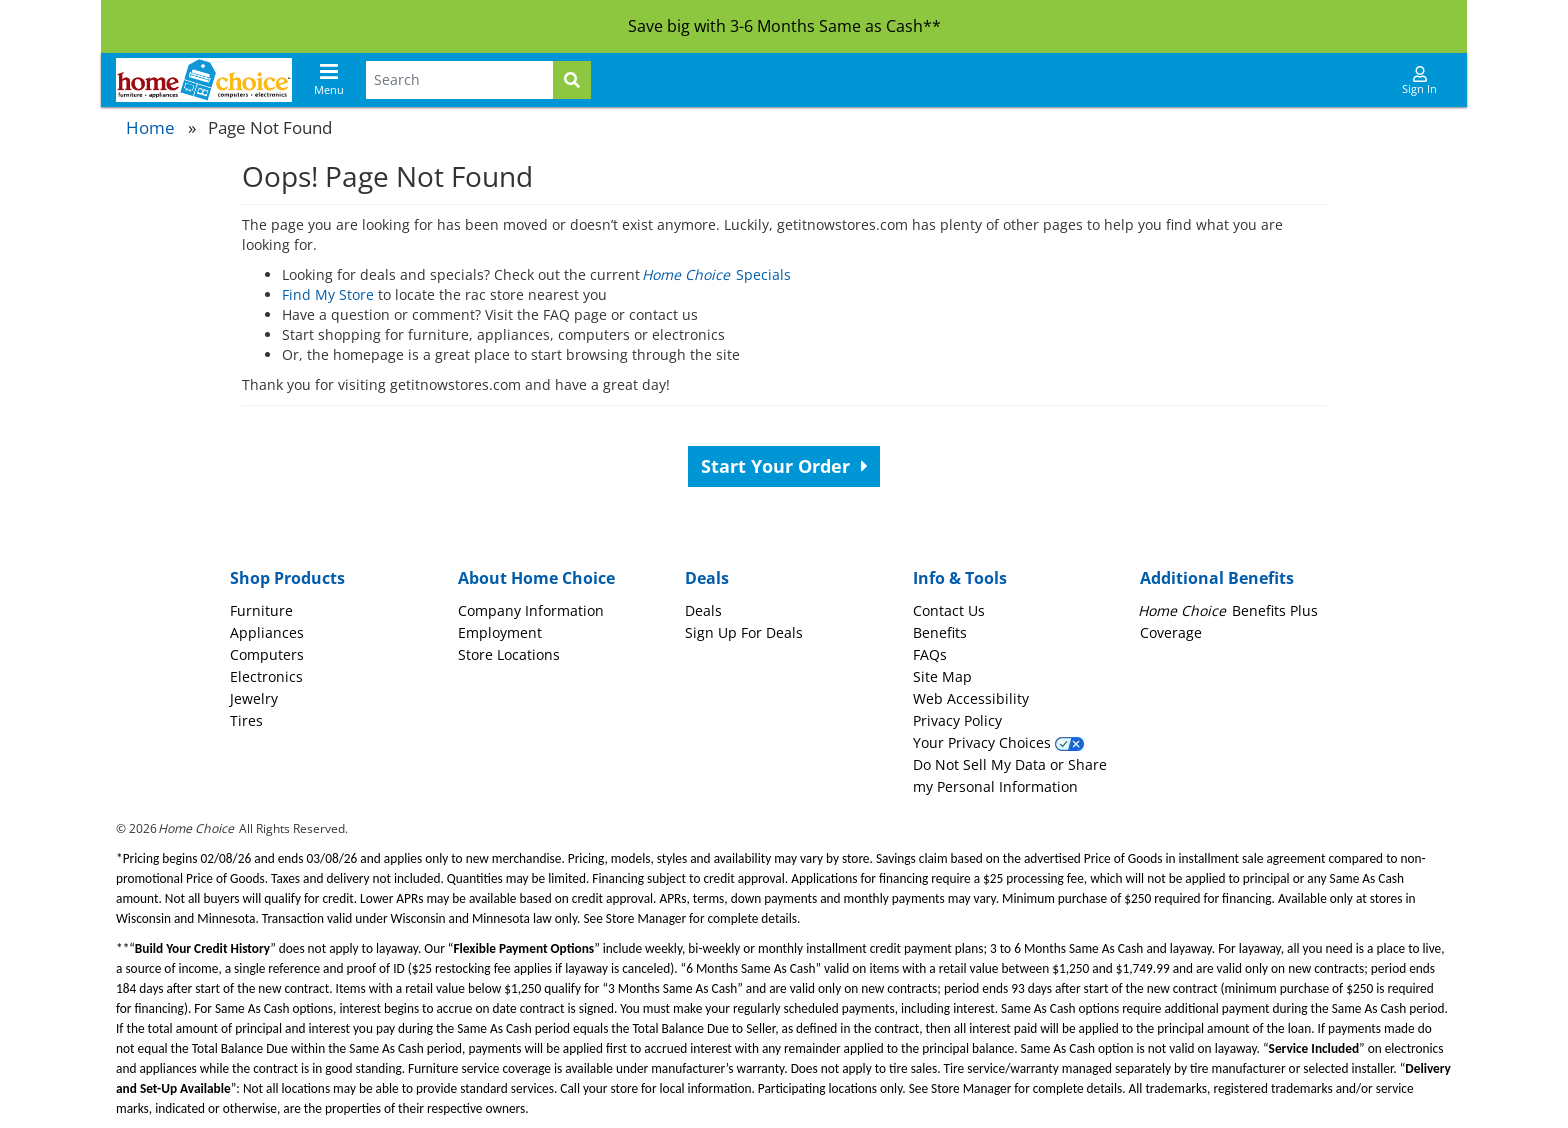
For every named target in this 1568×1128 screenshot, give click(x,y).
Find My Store (328, 294)
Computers (267, 654)
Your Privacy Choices (998, 742)
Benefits (940, 632)
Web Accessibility (971, 698)
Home (150, 127)
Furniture (261, 610)
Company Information (531, 610)
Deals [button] (707, 578)
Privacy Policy (957, 720)
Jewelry (254, 698)
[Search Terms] (459, 80)
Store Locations (509, 654)
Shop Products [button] (287, 578)
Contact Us (949, 610)
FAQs (930, 654)
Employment (500, 632)
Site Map (942, 676)
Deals (703, 610)
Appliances (267, 632)
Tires (246, 720)
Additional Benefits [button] (1217, 578)
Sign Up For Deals (744, 632)
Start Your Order (784, 466)
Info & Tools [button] (960, 578)
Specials (717, 274)
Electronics (266, 676)
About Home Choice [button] (536, 578)
